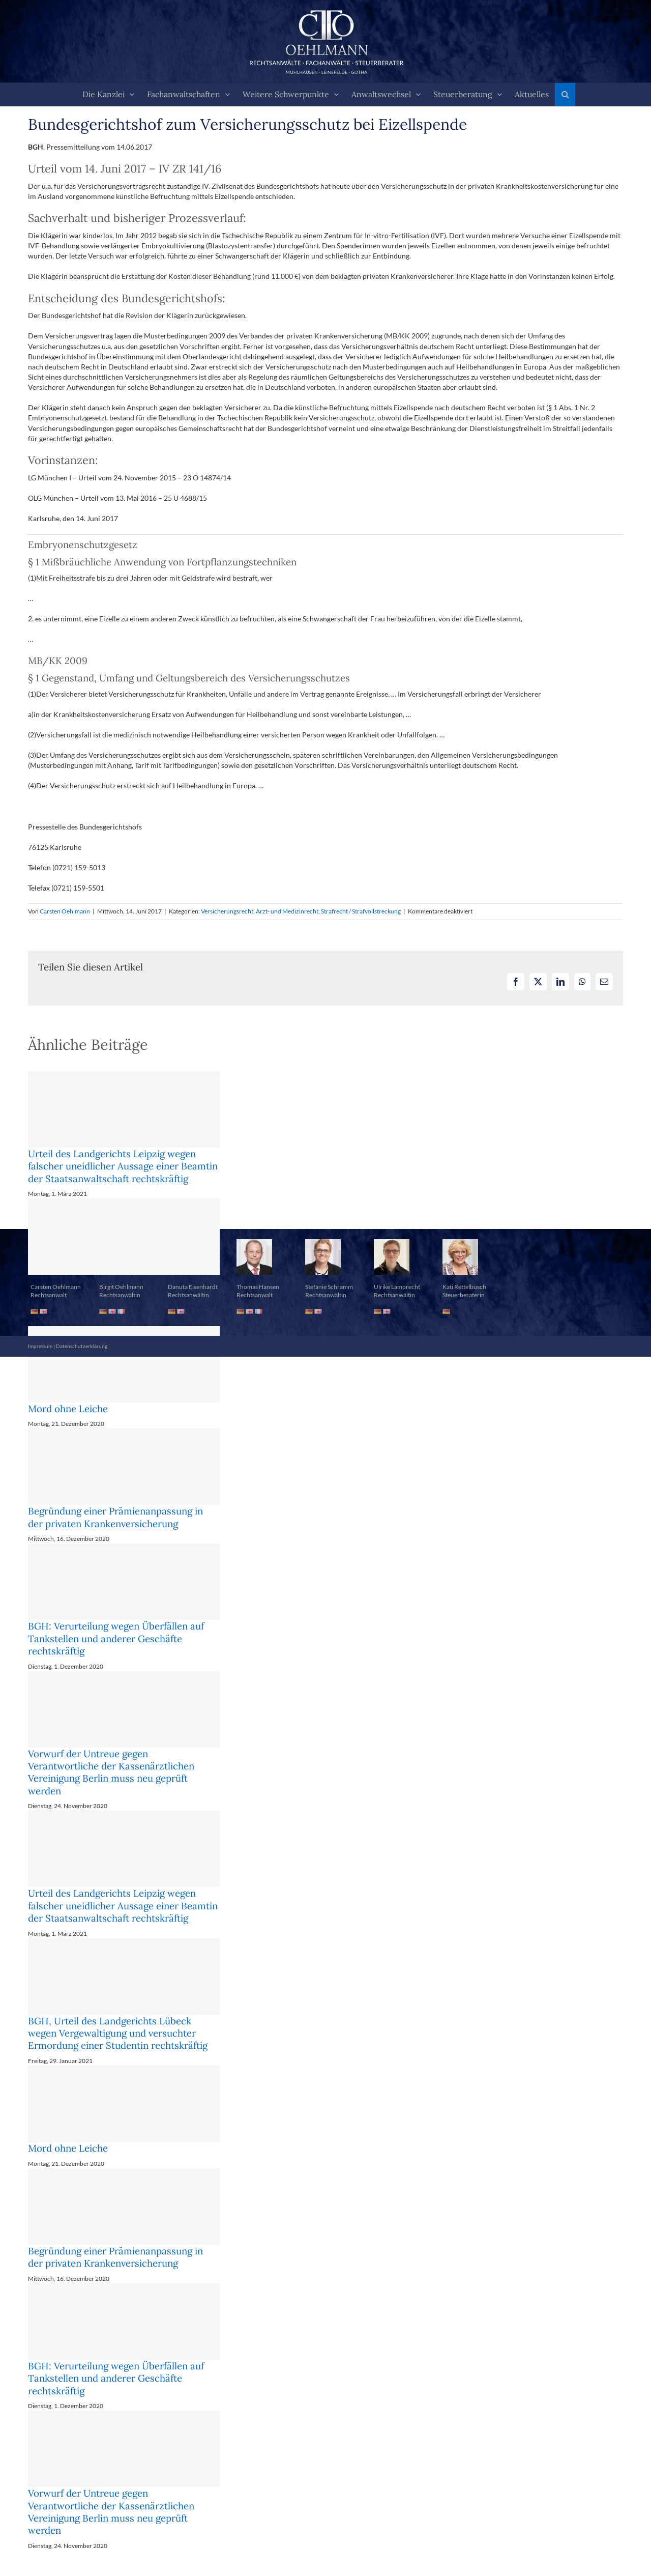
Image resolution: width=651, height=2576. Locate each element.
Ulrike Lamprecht (397, 1287)
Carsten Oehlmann (65, 911)
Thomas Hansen (257, 1287)
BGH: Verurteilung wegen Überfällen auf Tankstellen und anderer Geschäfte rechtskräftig (116, 1638)
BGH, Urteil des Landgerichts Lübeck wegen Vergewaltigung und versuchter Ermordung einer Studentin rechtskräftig (118, 2033)
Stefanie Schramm (329, 1287)
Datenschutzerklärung (81, 1346)
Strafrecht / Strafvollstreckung (361, 911)
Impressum (40, 1346)
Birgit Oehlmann (121, 1287)
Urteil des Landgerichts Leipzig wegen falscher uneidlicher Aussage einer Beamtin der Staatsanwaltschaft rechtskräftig (123, 1166)
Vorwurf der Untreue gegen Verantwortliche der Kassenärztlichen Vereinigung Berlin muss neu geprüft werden (111, 1772)
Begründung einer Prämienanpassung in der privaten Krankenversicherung (115, 1517)
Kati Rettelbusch (464, 1287)
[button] (565, 94)
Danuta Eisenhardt (193, 1287)
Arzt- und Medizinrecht (287, 911)
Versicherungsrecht (227, 911)
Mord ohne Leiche (68, 1409)
